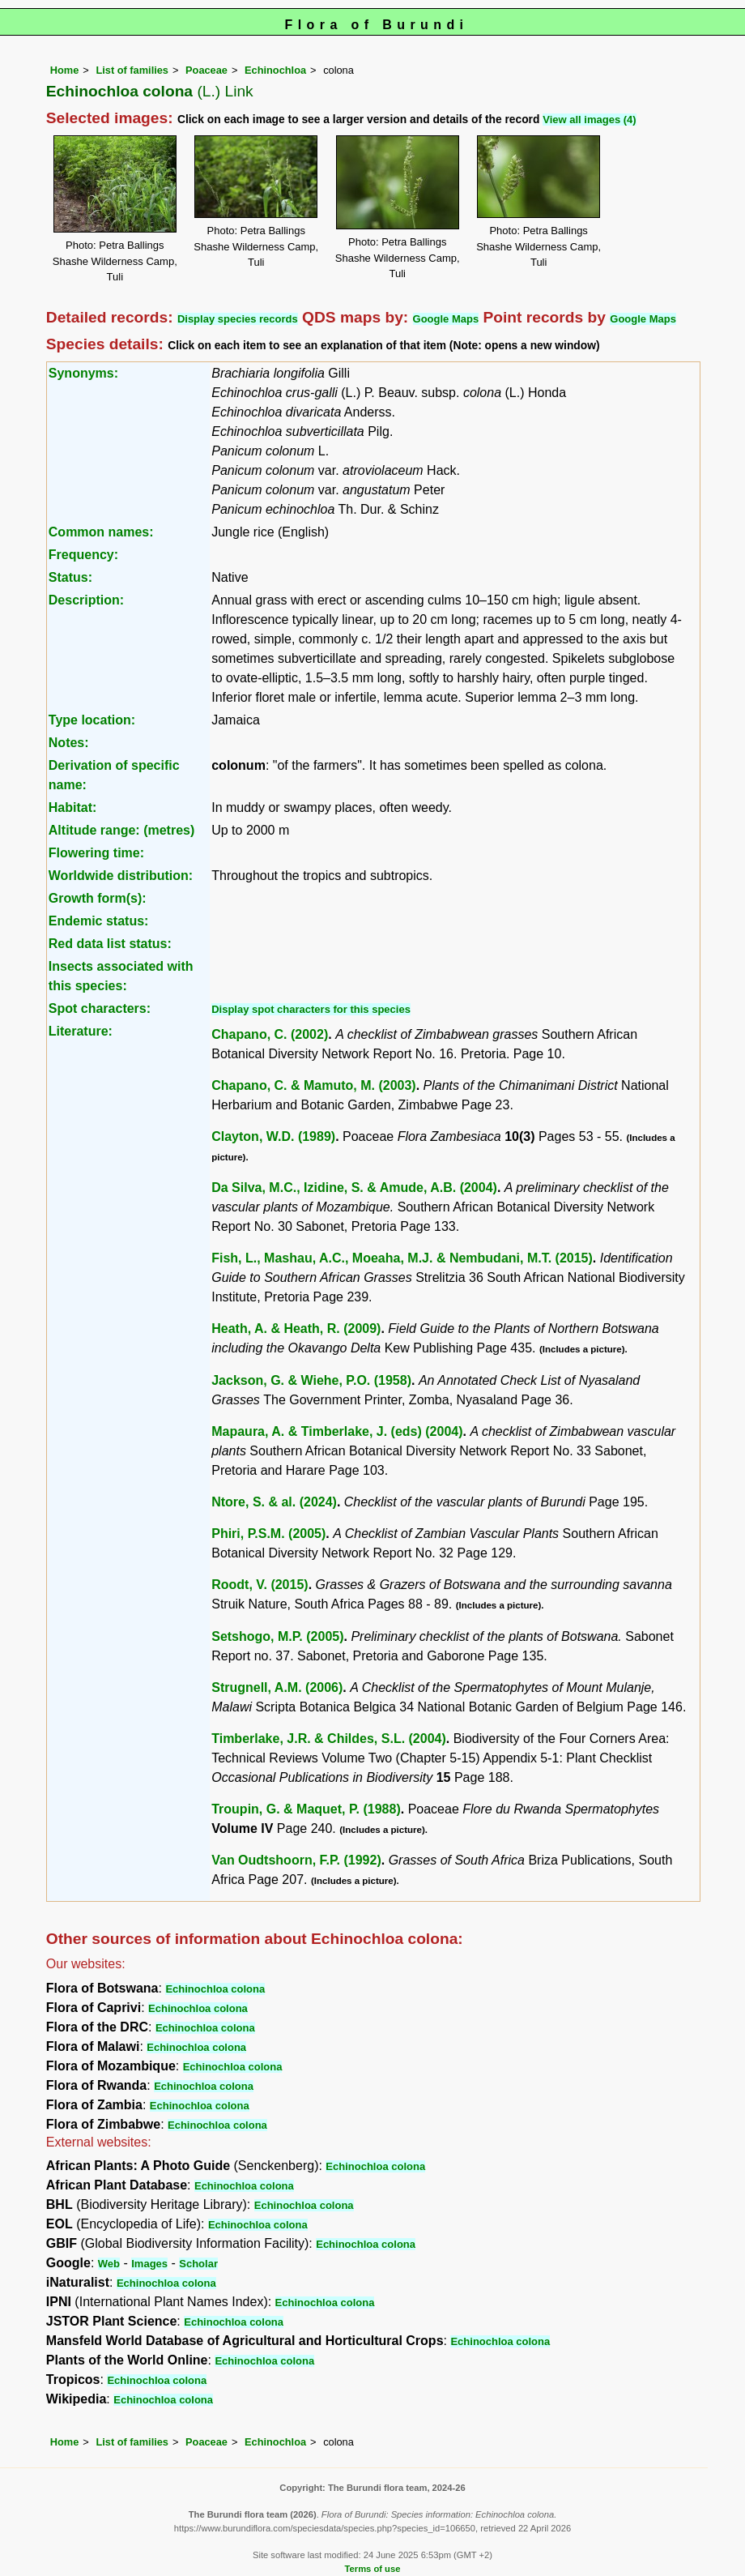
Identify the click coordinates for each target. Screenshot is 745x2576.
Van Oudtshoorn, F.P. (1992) (296, 1860)
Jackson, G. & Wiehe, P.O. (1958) (311, 1380)
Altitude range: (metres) (121, 830)
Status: (70, 577)
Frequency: (83, 555)
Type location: (92, 720)
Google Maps (446, 319)
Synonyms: (83, 373)
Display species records (237, 319)
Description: (86, 600)
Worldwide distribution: (121, 875)
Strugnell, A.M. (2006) (277, 1687)
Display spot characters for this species (311, 1009)
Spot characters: (100, 1008)
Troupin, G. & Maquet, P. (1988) (306, 1809)
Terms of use (373, 2569)
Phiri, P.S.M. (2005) (268, 1533)
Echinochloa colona (215, 1989)
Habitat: (73, 807)
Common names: (101, 532)
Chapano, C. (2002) (269, 1034)
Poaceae (206, 70)
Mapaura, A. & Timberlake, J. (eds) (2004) (336, 1431)
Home (64, 70)
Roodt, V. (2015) (259, 1584)
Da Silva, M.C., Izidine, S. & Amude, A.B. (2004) (354, 1187)
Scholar (198, 2264)
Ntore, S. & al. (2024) (274, 1502)
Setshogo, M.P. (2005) (277, 1636)
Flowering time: (96, 853)
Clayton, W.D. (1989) (273, 1136)
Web (109, 2264)
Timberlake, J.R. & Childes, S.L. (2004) (328, 1738)
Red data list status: (110, 944)
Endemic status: (99, 921)
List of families (132, 70)
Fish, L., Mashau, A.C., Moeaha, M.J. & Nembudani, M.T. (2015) (402, 1258)
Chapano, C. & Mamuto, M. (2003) (313, 1085)
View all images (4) (589, 119)
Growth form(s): (98, 898)
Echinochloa (275, 70)
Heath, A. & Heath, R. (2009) (296, 1328)
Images (149, 2264)
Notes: (69, 743)
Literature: (81, 1031)
